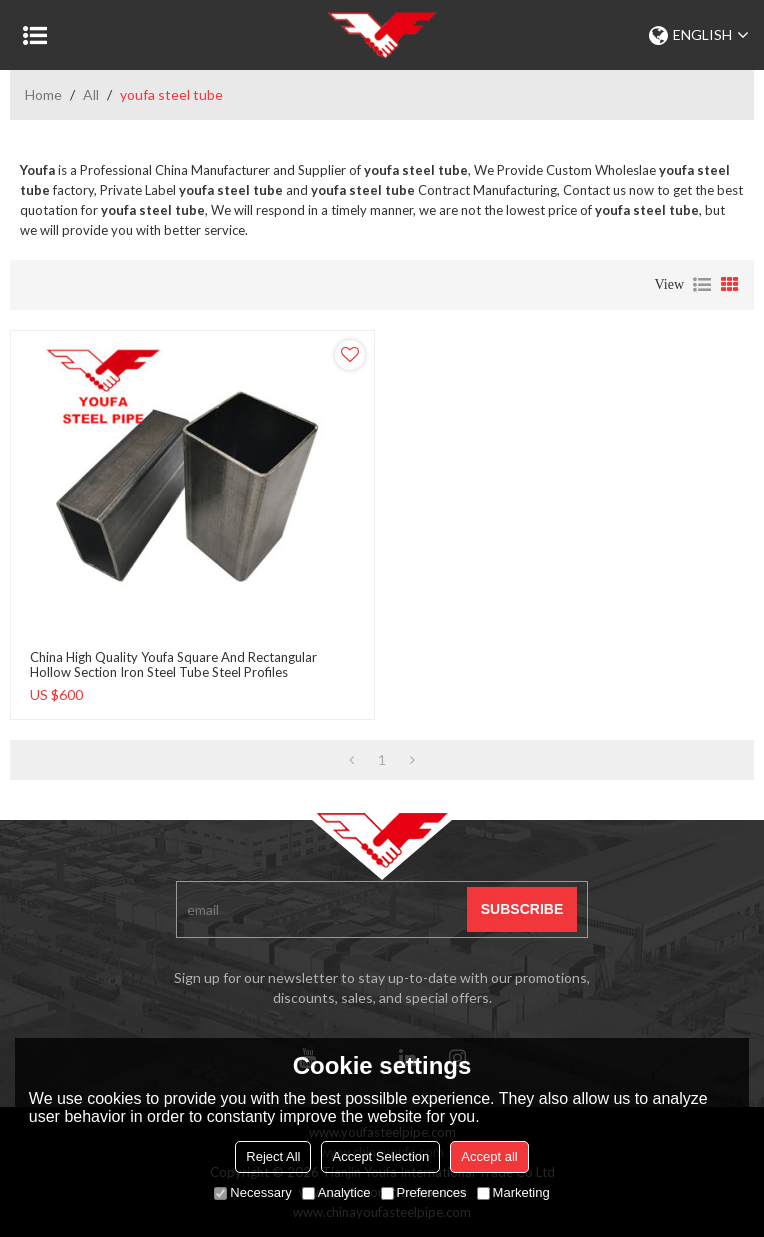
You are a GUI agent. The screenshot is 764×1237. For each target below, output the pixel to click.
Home (43, 94)
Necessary (252, 1192)
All (91, 94)
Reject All (273, 1156)
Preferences (424, 1192)
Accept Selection (380, 1156)
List (702, 285)
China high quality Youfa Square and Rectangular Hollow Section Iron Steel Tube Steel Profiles (173, 665)
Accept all (489, 1156)
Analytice (336, 1192)
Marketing (513, 1192)
